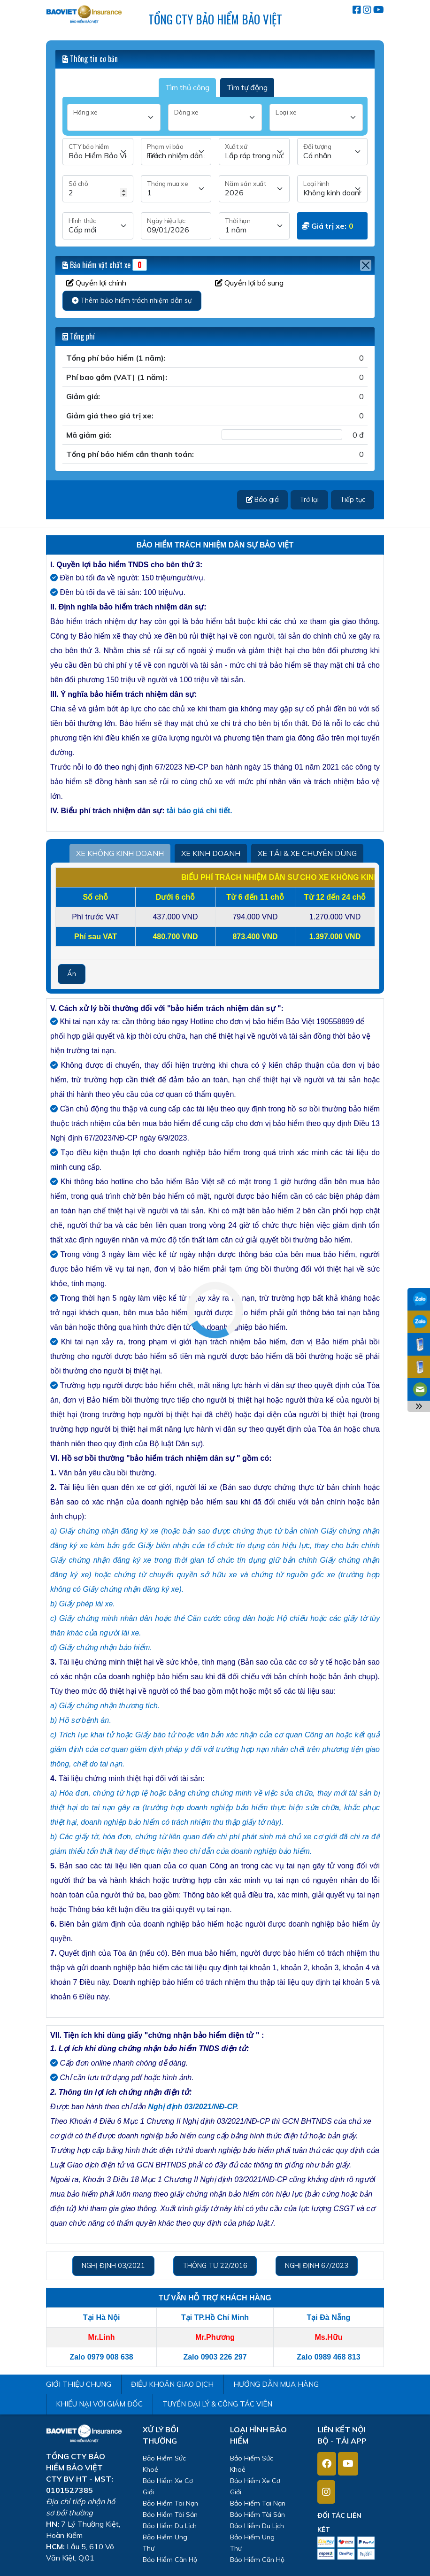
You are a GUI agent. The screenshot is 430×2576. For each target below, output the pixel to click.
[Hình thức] (97, 225)
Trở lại (309, 499)
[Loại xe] (316, 117)
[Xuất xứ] (254, 151)
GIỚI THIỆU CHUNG (78, 2384)
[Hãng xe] (114, 117)
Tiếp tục (352, 499)
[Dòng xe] (214, 117)
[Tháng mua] (176, 188)
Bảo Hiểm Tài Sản (170, 2514)
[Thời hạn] (254, 225)
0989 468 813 (338, 2357)
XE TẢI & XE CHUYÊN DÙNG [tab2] (307, 853)
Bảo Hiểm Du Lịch (170, 2526)
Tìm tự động (247, 87)
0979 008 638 (110, 2357)
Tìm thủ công (187, 87)
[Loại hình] (332, 188)
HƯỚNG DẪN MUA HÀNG (276, 2384)
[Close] (365, 265)
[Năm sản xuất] (254, 188)
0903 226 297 (224, 2357)
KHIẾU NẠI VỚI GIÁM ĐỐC (99, 2403)
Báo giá (262, 499)
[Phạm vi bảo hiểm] (176, 151)
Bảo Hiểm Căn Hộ (170, 2559)
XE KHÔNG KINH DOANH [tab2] (120, 853)
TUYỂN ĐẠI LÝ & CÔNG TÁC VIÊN (217, 2403)
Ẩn (71, 974)
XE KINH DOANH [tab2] (210, 853)
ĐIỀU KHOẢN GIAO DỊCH (172, 2384)
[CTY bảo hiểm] (97, 151)
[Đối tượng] (332, 151)
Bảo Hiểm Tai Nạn (170, 2503)
